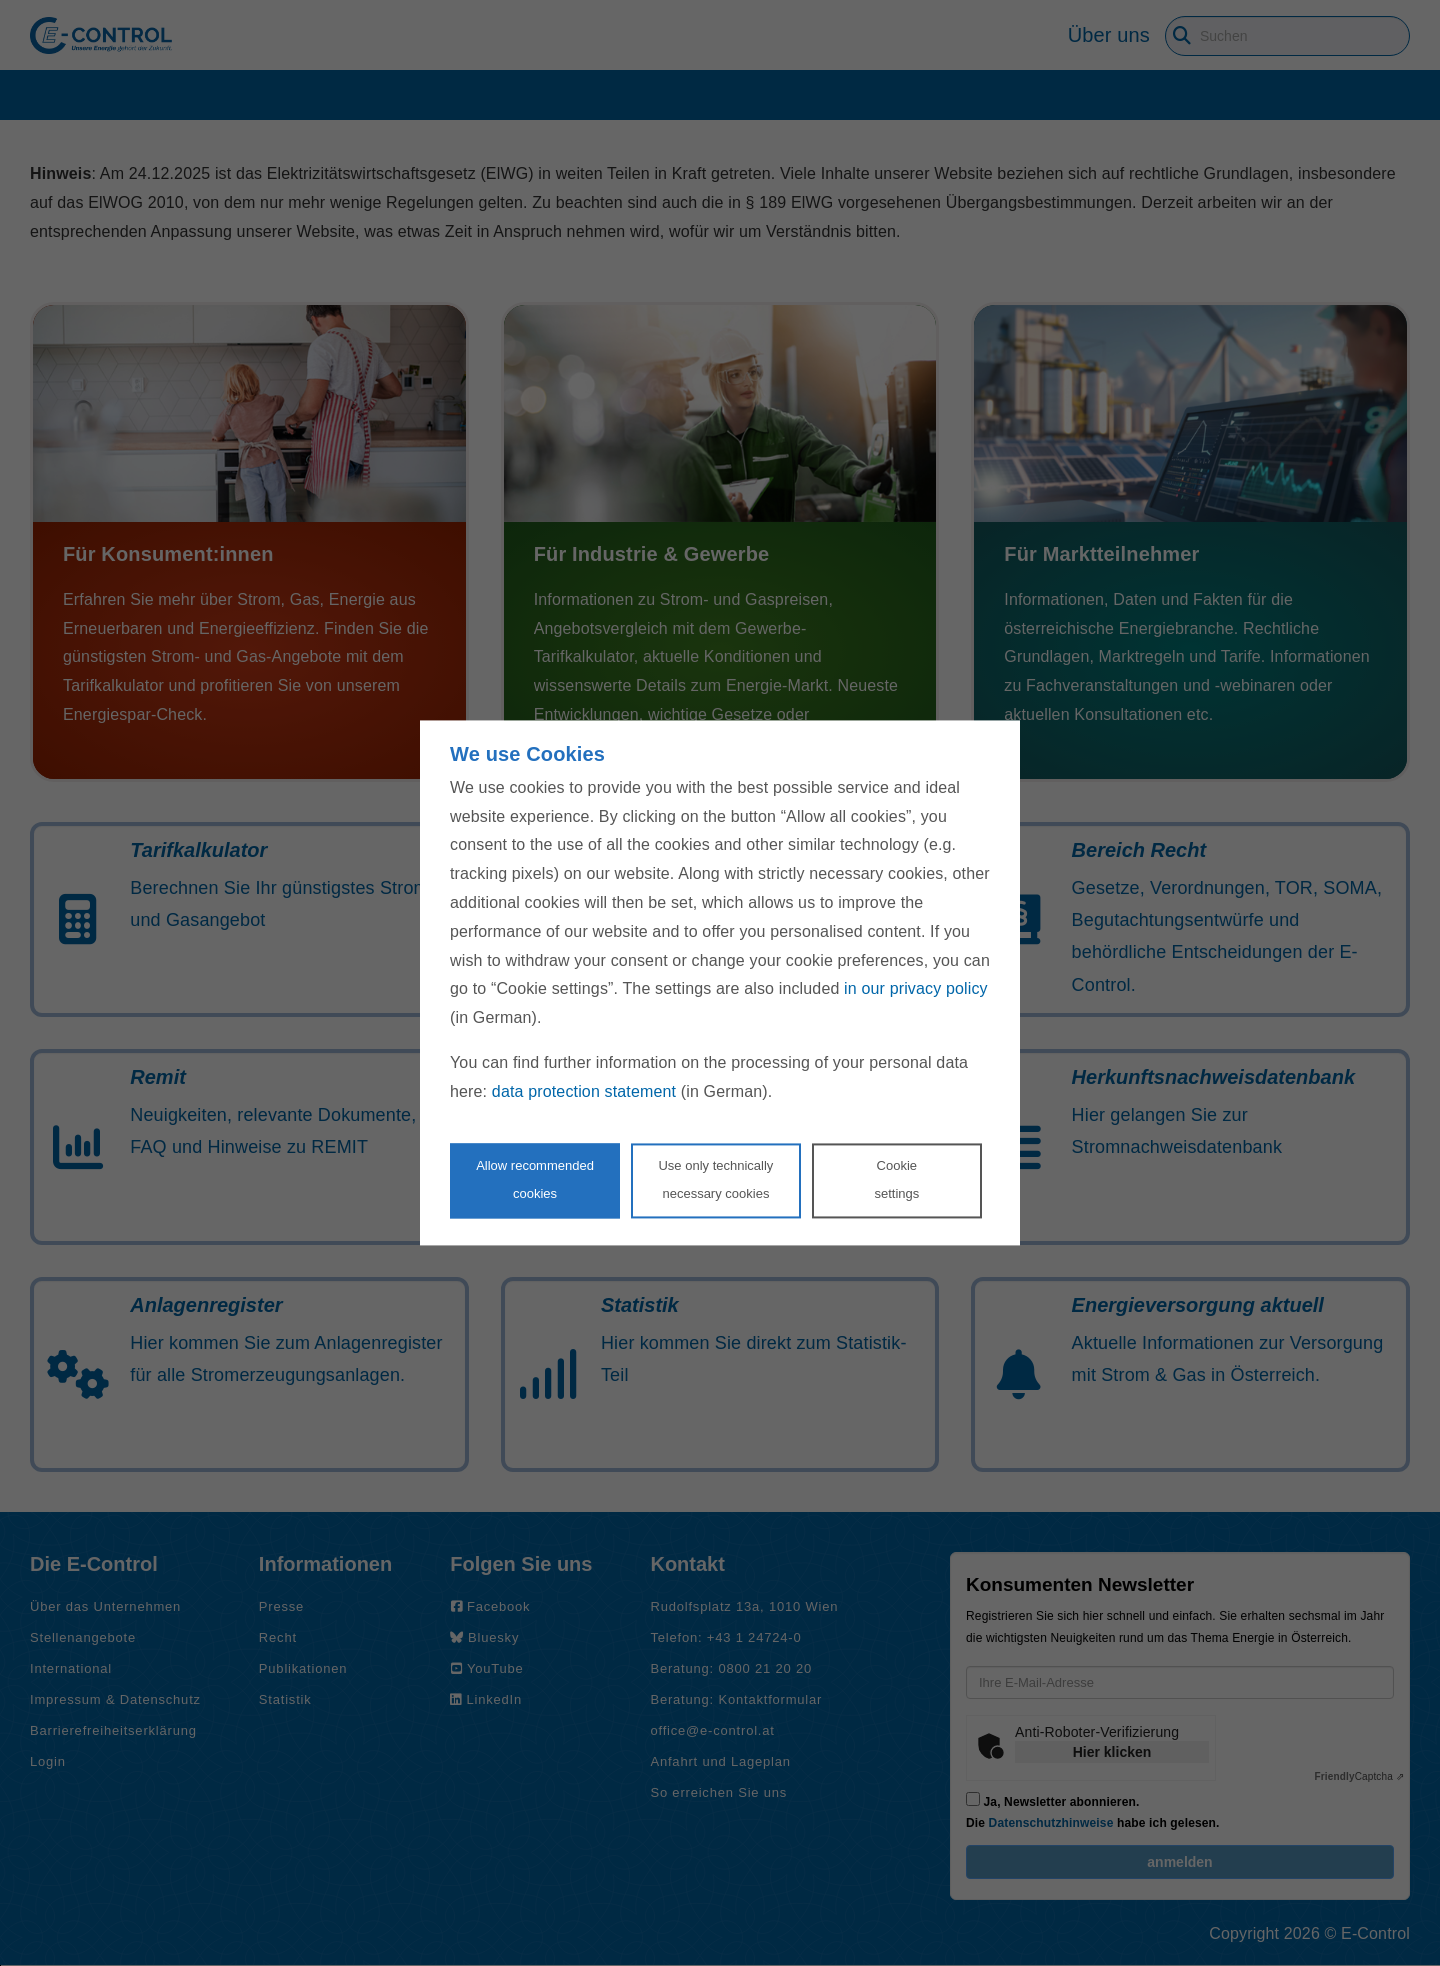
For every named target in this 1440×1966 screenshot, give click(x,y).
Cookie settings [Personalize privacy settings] (896, 1180)
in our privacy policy (916, 989)
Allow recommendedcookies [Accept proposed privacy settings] (535, 1180)
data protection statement (584, 1091)
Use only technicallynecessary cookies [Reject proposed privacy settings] (715, 1180)
